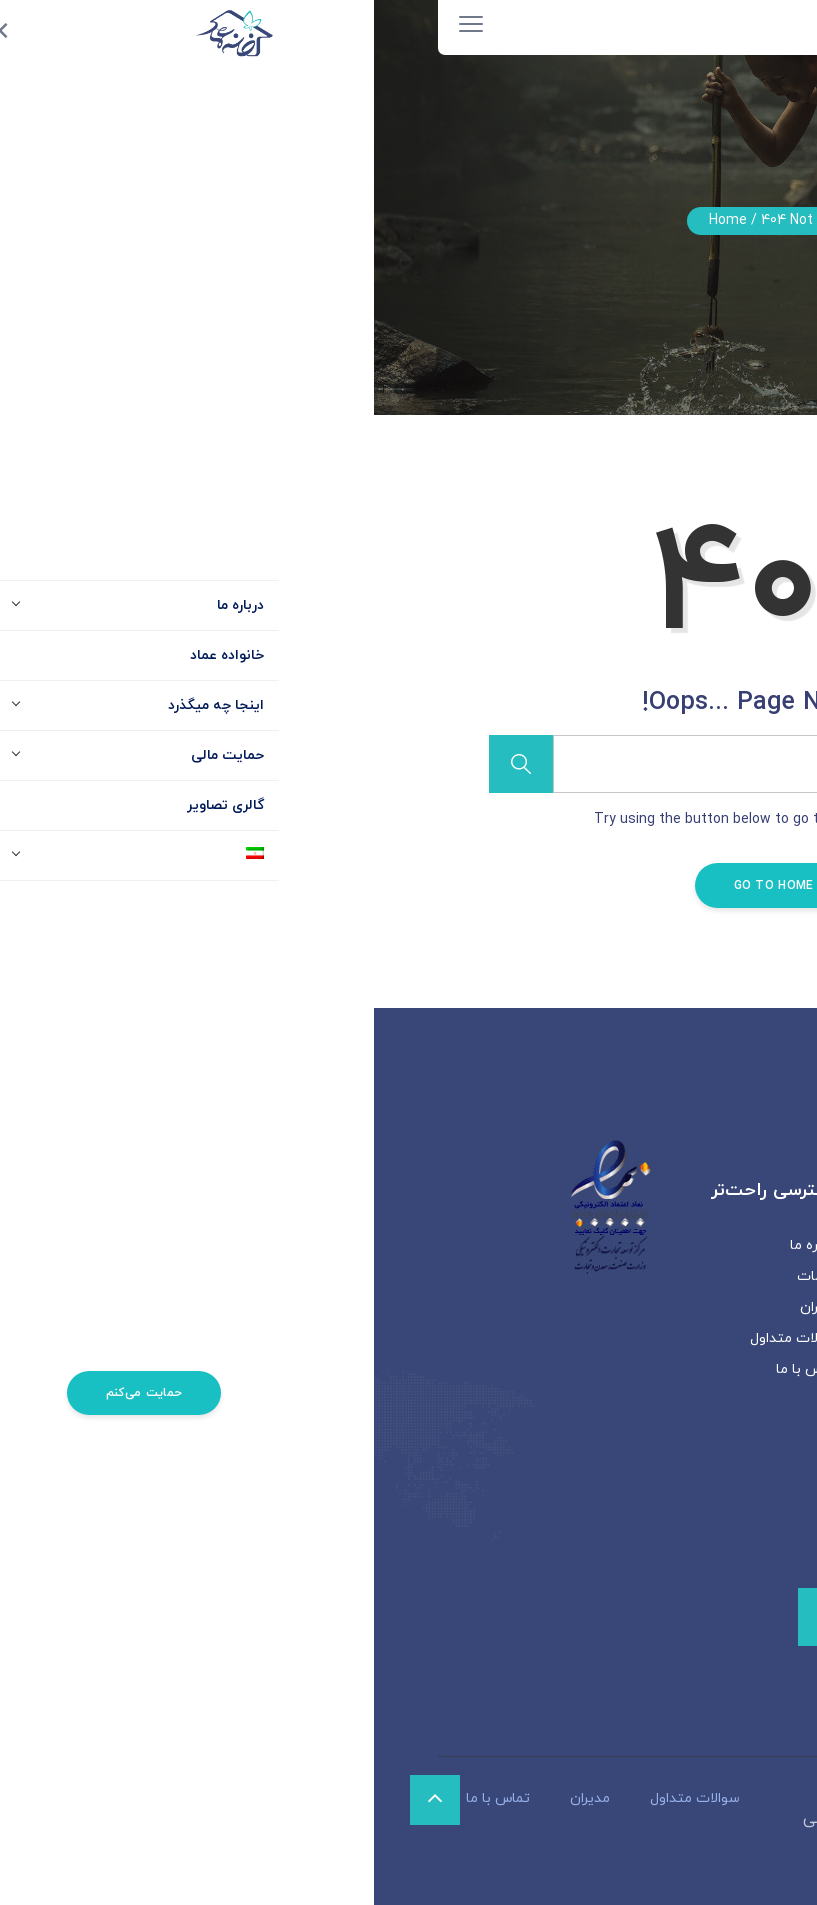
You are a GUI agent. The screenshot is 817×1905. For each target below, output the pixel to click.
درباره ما (441, 1245)
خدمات (444, 1276)
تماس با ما (434, 1369)
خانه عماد (487, 1819)
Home (354, 220)
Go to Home (409, 886)
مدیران (446, 1307)
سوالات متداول (421, 1338)
